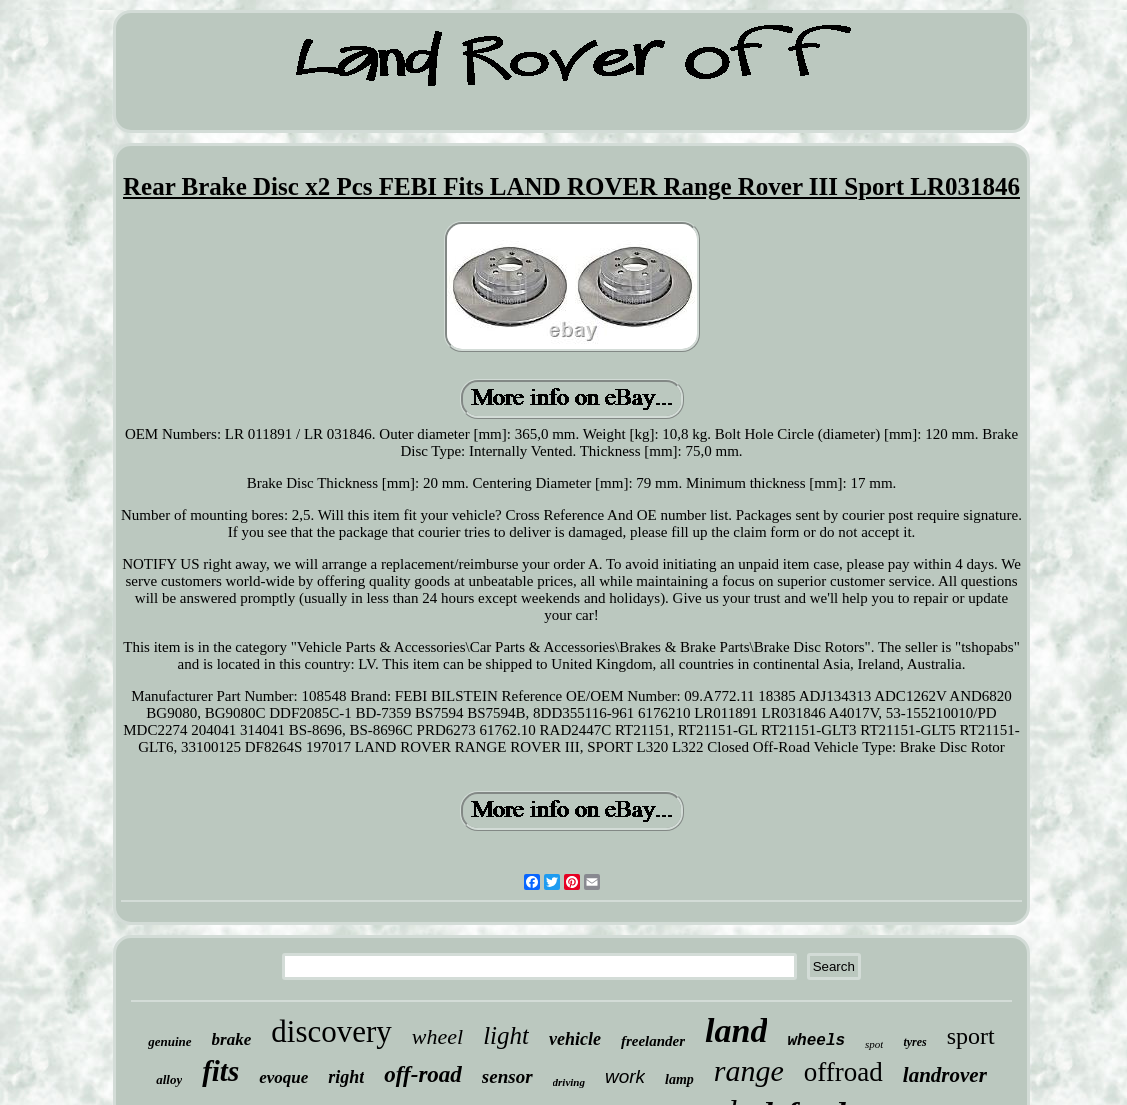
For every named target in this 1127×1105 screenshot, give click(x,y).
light (506, 1035)
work (625, 1076)
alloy (169, 1079)
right (346, 1077)
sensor (507, 1076)
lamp (679, 1079)
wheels (816, 1041)
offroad (843, 1072)
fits (220, 1071)
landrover (945, 1075)
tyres (914, 1042)
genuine (169, 1041)
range (749, 1070)
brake (232, 1039)
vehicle (575, 1039)
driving (569, 1082)
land (736, 1030)
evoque (283, 1077)
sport (971, 1036)
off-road (423, 1074)
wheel (437, 1036)
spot (874, 1044)
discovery (331, 1031)
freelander (653, 1041)
